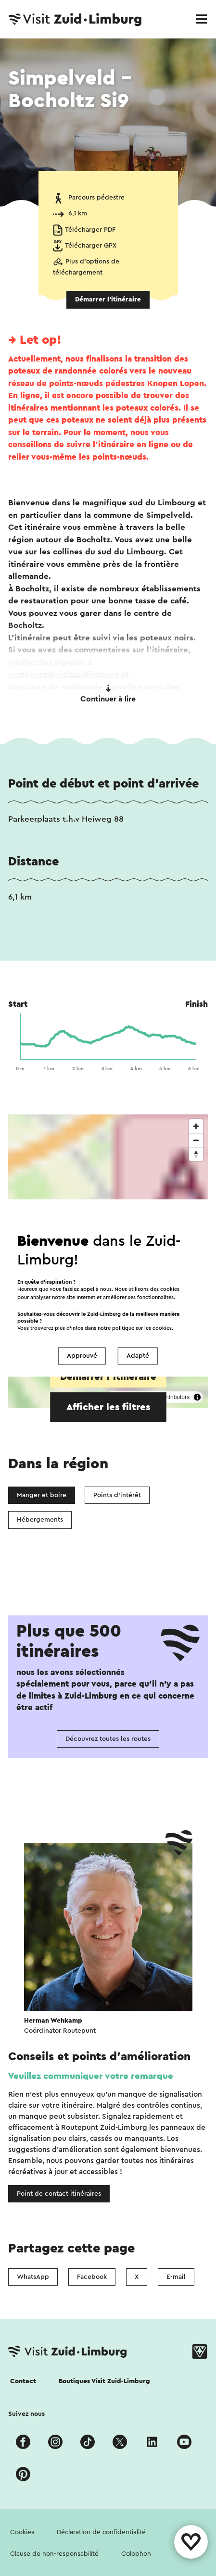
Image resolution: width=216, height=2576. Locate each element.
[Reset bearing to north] (196, 1154)
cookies (162, 1328)
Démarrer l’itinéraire (108, 299)
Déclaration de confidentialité (101, 2532)
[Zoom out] (196, 1140)
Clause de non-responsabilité (54, 2554)
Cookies (22, 2532)
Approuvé (82, 1355)
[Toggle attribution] (197, 1397)
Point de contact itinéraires (59, 2193)
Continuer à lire (108, 694)
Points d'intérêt (117, 1495)
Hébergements (40, 1519)
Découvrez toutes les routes (108, 1739)
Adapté (138, 1355)
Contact (23, 2381)
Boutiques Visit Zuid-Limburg (104, 2381)
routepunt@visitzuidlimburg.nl (68, 674)
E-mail (176, 2277)
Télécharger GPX (90, 245)
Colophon (136, 2554)
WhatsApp (33, 2277)
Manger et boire (41, 1495)
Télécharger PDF (90, 229)
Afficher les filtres (108, 1407)
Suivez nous (26, 2414)
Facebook (92, 2277)
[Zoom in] (196, 1126)
